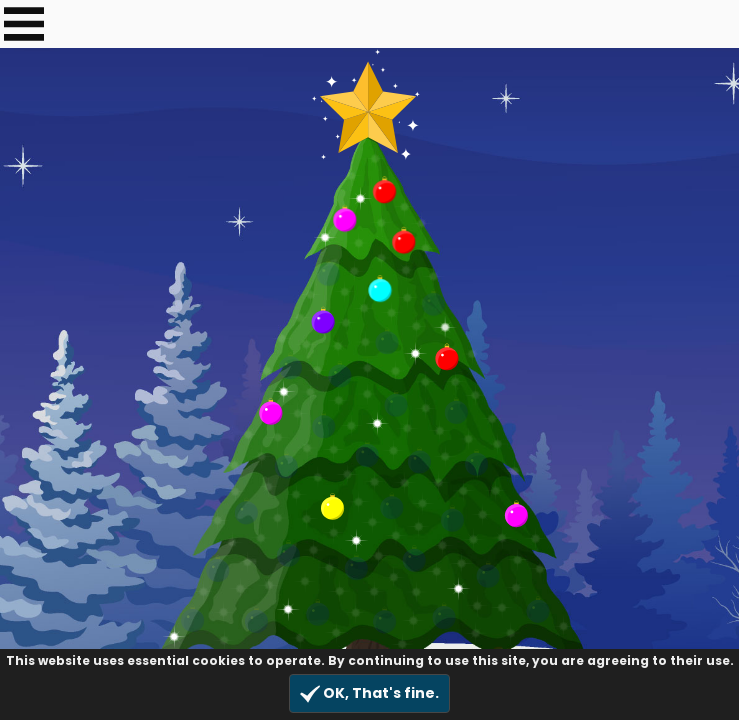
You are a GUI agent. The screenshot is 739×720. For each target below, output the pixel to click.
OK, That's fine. (369, 693)
